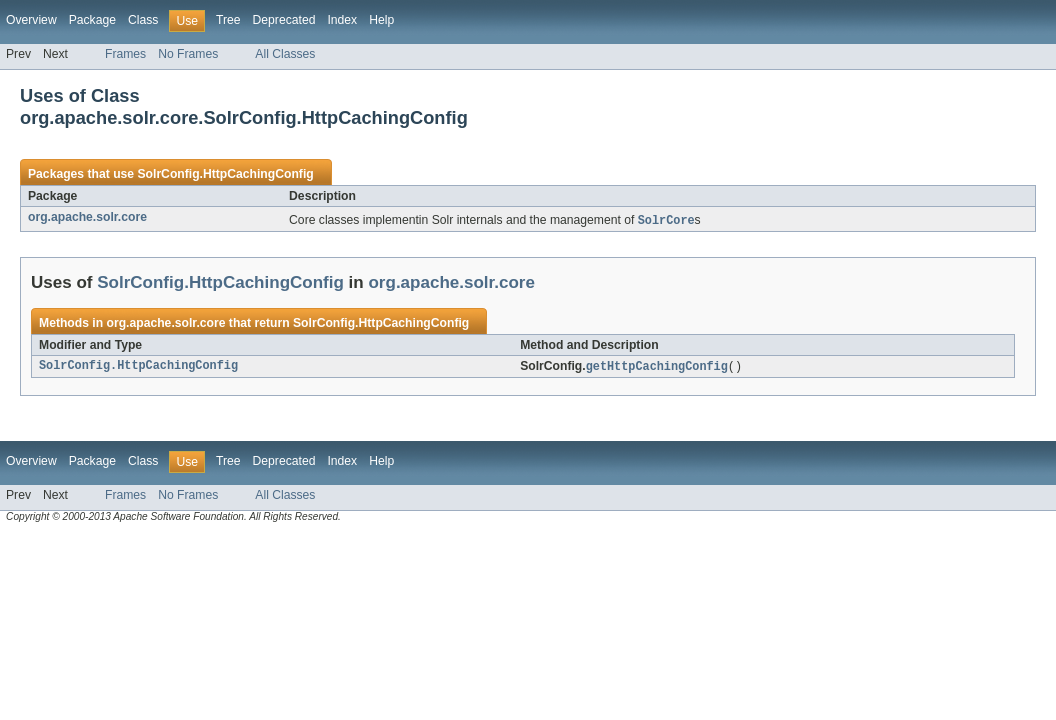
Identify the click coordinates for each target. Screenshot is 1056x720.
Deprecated (284, 20)
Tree (228, 20)
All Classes (285, 54)
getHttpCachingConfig (657, 368)
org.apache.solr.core (87, 217)
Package (92, 20)
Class (143, 20)
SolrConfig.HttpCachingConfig (225, 174)
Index (342, 20)
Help (381, 20)
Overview (31, 20)
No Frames (188, 54)
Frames (125, 54)
